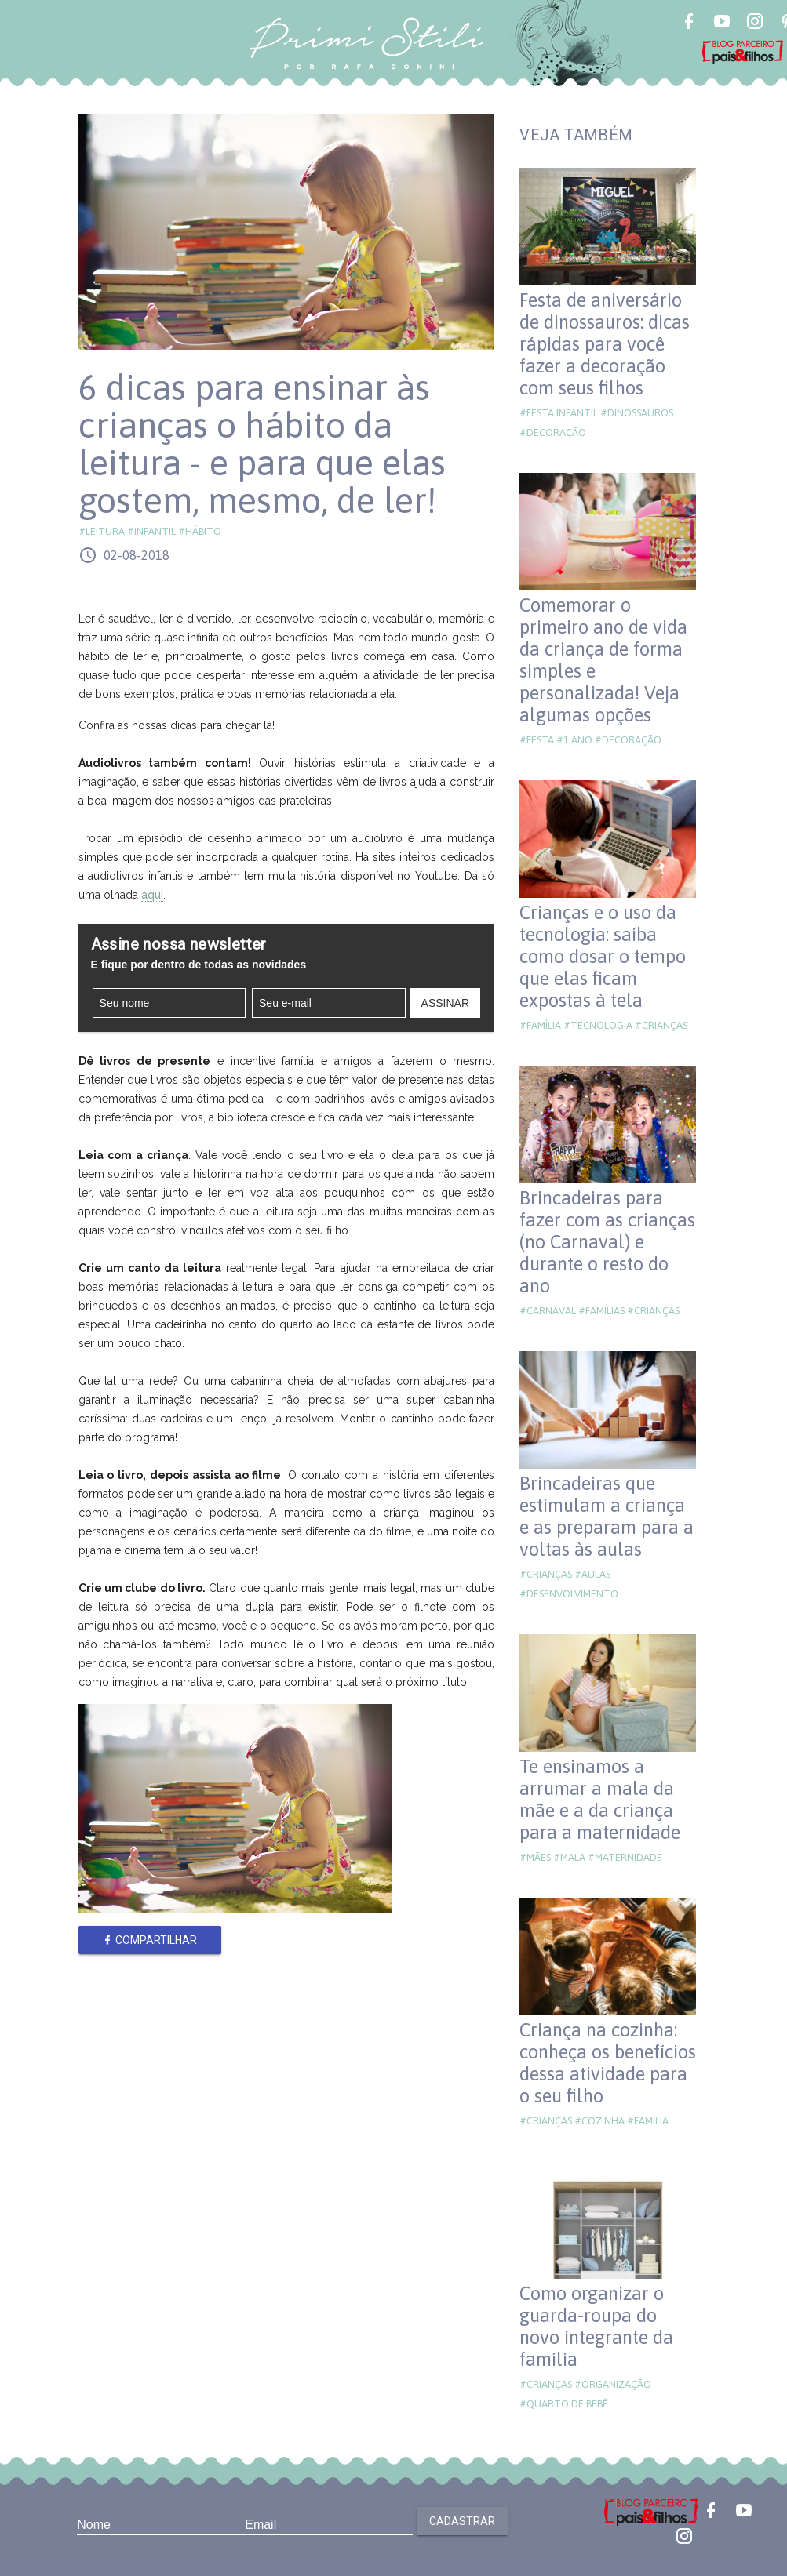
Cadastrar (462, 2521)
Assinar (445, 1003)
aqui (152, 894)
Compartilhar (149, 1940)
